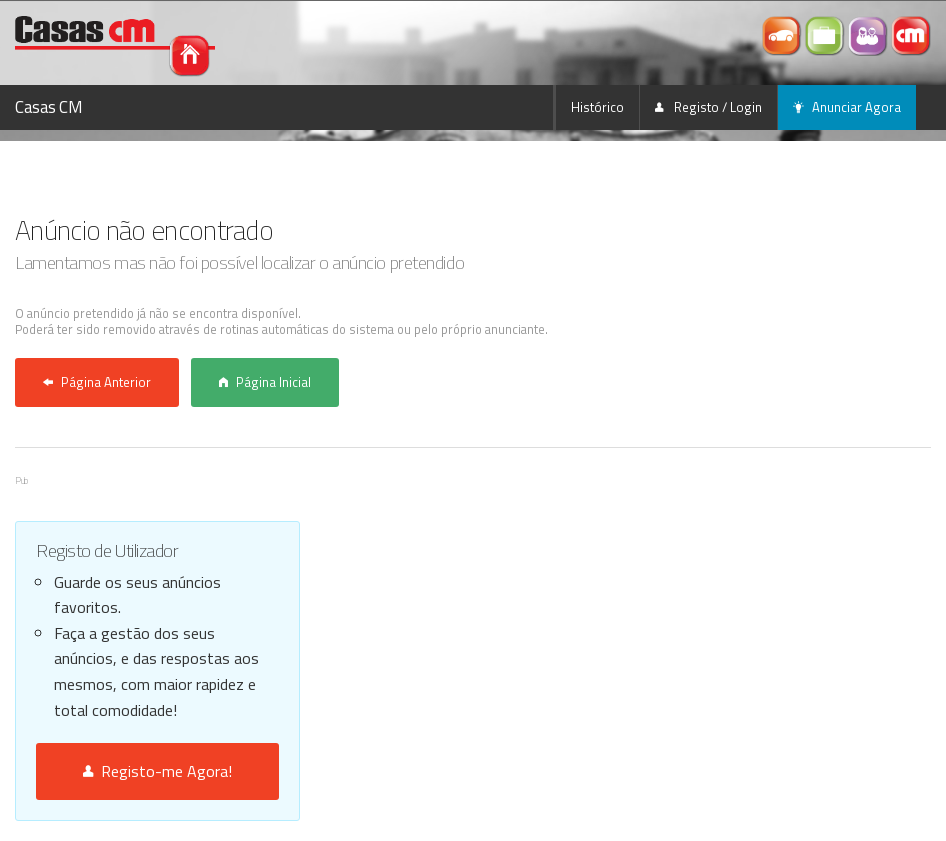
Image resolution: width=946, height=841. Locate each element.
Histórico (597, 107)
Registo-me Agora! (157, 771)
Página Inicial (265, 382)
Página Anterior (97, 382)
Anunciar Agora (847, 107)
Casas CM (49, 107)
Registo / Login (708, 107)
